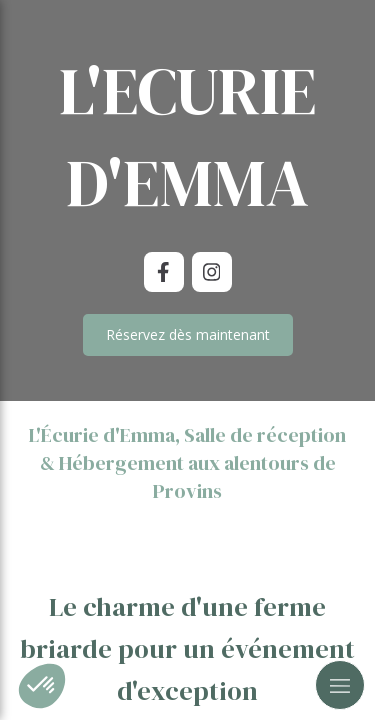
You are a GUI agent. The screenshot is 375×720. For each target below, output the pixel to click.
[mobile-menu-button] (340, 685)
